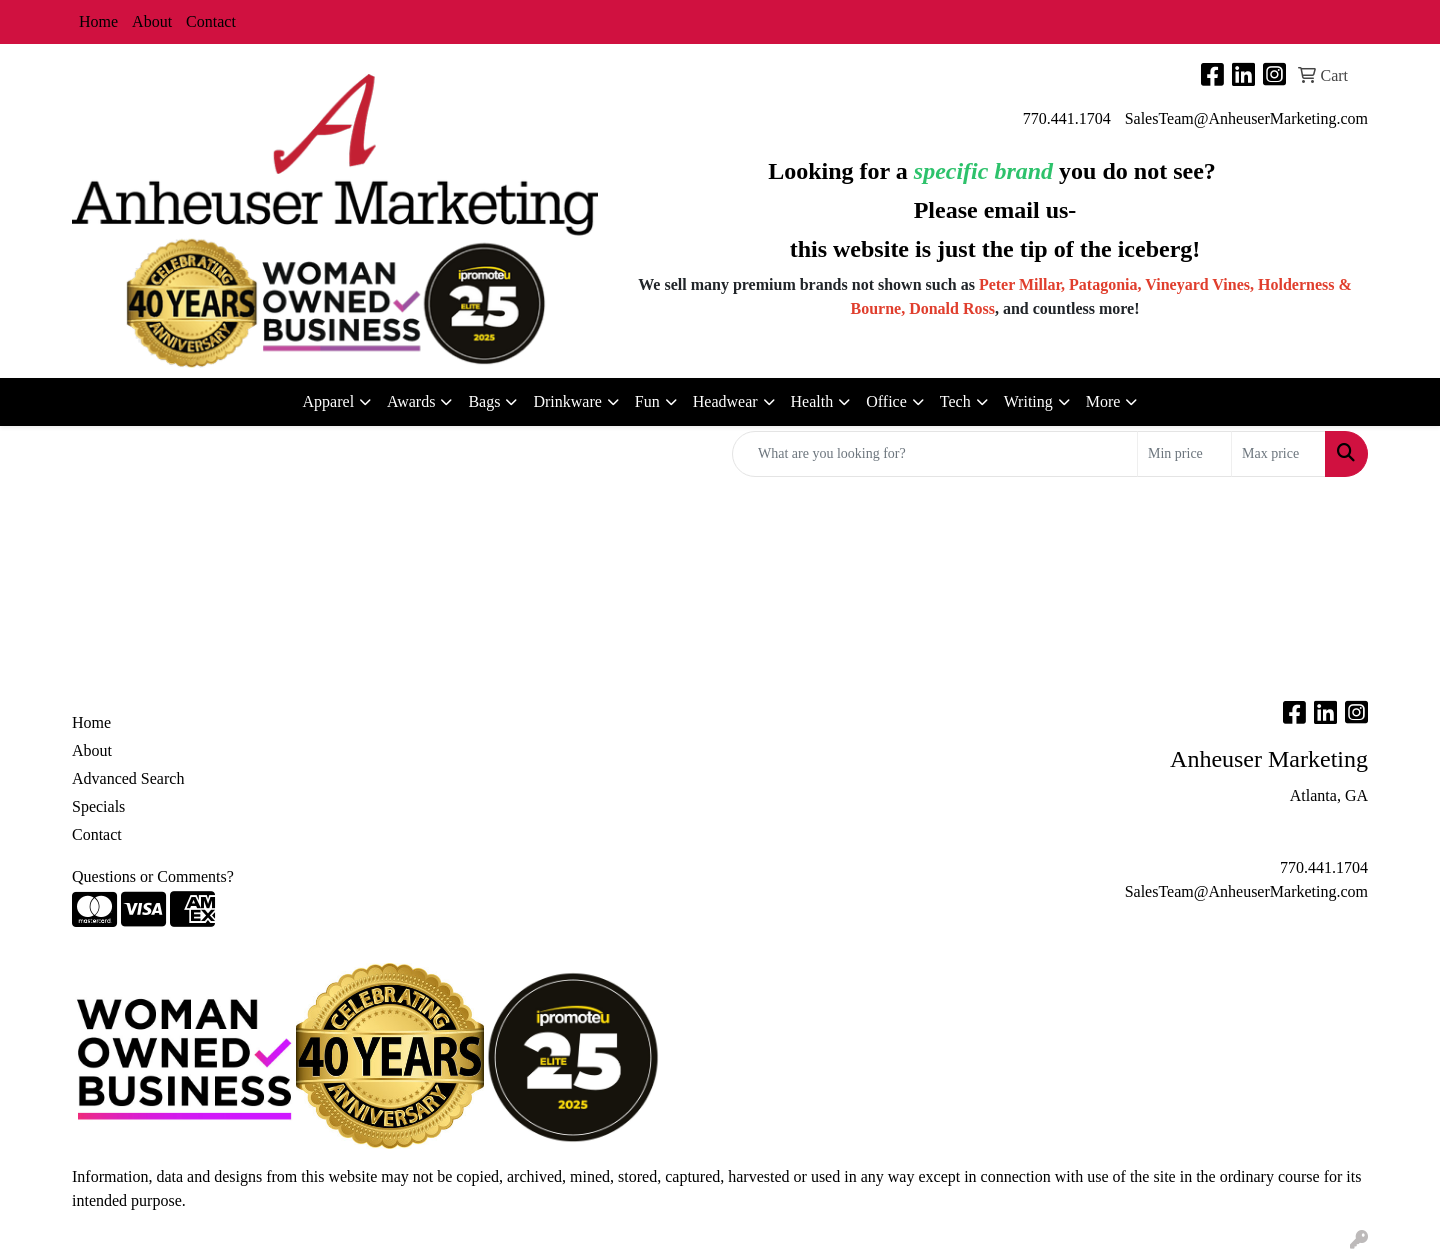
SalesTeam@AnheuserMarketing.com (1246, 118)
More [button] (1103, 401)
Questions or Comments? (153, 876)
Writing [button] (1028, 401)
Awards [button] (411, 401)
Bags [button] (484, 401)
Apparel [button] (329, 401)
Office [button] (886, 401)
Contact (211, 21)
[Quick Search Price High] (1278, 454)
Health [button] (812, 401)
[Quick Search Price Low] (1184, 454)
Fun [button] (647, 401)
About (152, 21)
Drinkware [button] (567, 401)
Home (98, 21)
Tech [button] (955, 401)
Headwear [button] (725, 401)
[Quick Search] (935, 454)
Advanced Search (128, 778)
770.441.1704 (1067, 118)
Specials (98, 806)
